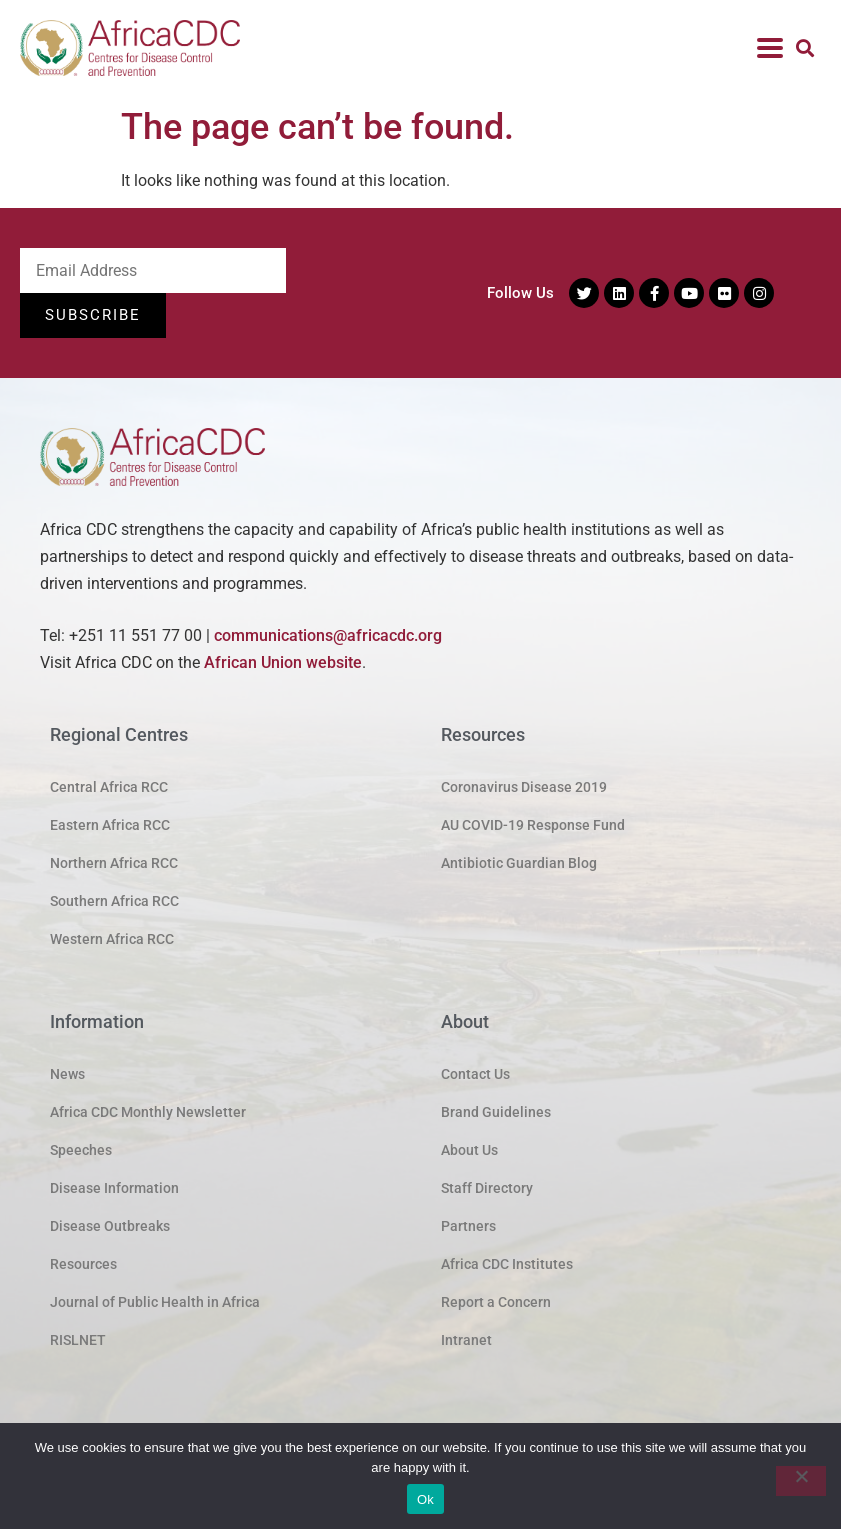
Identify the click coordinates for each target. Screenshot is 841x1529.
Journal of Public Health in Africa (155, 1302)
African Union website (283, 662)
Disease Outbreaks (110, 1226)
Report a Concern (496, 1302)
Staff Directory (487, 1188)
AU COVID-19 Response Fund (533, 825)
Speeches (81, 1150)
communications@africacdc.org (328, 635)
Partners (468, 1226)
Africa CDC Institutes (507, 1264)
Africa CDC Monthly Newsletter (148, 1112)
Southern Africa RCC (114, 901)
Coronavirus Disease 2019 (524, 787)
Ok (425, 1499)
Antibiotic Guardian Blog (519, 863)
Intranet (466, 1340)
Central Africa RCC (109, 787)
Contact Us (475, 1074)
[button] (804, 48)
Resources (83, 1264)
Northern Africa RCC (114, 863)
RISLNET (78, 1340)
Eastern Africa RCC (110, 825)
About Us (469, 1150)
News (67, 1074)
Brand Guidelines (496, 1112)
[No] (801, 1481)
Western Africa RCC (112, 939)
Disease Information (114, 1188)
